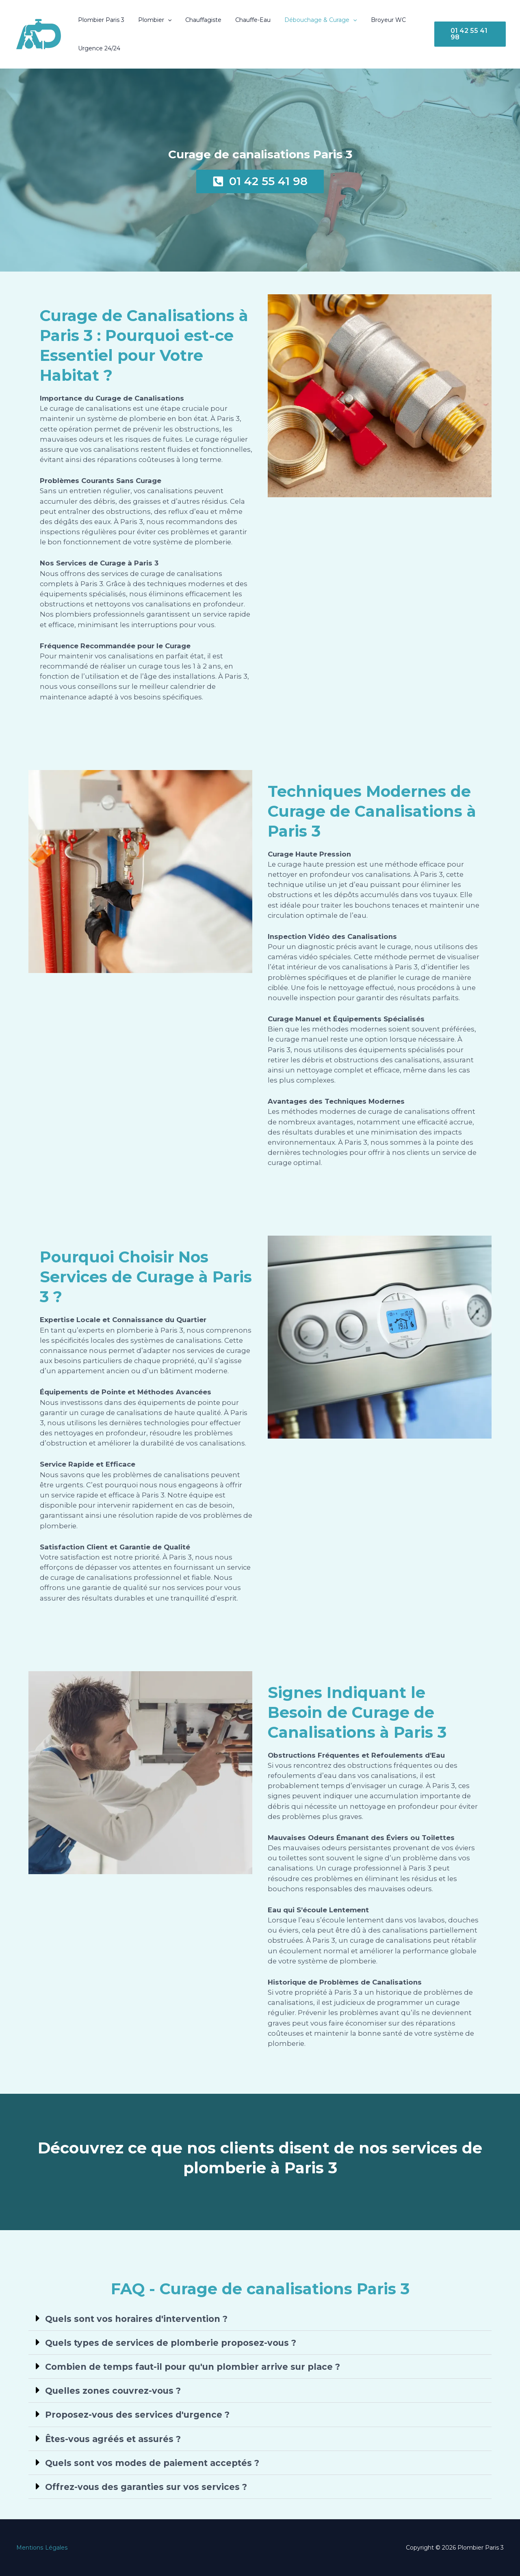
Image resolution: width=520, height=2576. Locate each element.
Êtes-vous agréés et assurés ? (113, 2439)
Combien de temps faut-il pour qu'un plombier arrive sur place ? (192, 2367)
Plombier (151, 20)
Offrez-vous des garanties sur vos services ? (146, 2487)
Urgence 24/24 (98, 48)
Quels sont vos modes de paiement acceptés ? (152, 2463)
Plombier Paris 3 (100, 20)
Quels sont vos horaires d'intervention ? (136, 2319)
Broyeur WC (375, 20)
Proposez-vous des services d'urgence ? (137, 2415)
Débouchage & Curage (309, 20)
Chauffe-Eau (244, 20)
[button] (164, 20)
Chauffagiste (197, 20)
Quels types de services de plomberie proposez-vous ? (170, 2343)
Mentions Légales (41, 2547)
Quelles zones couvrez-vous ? (113, 2391)
